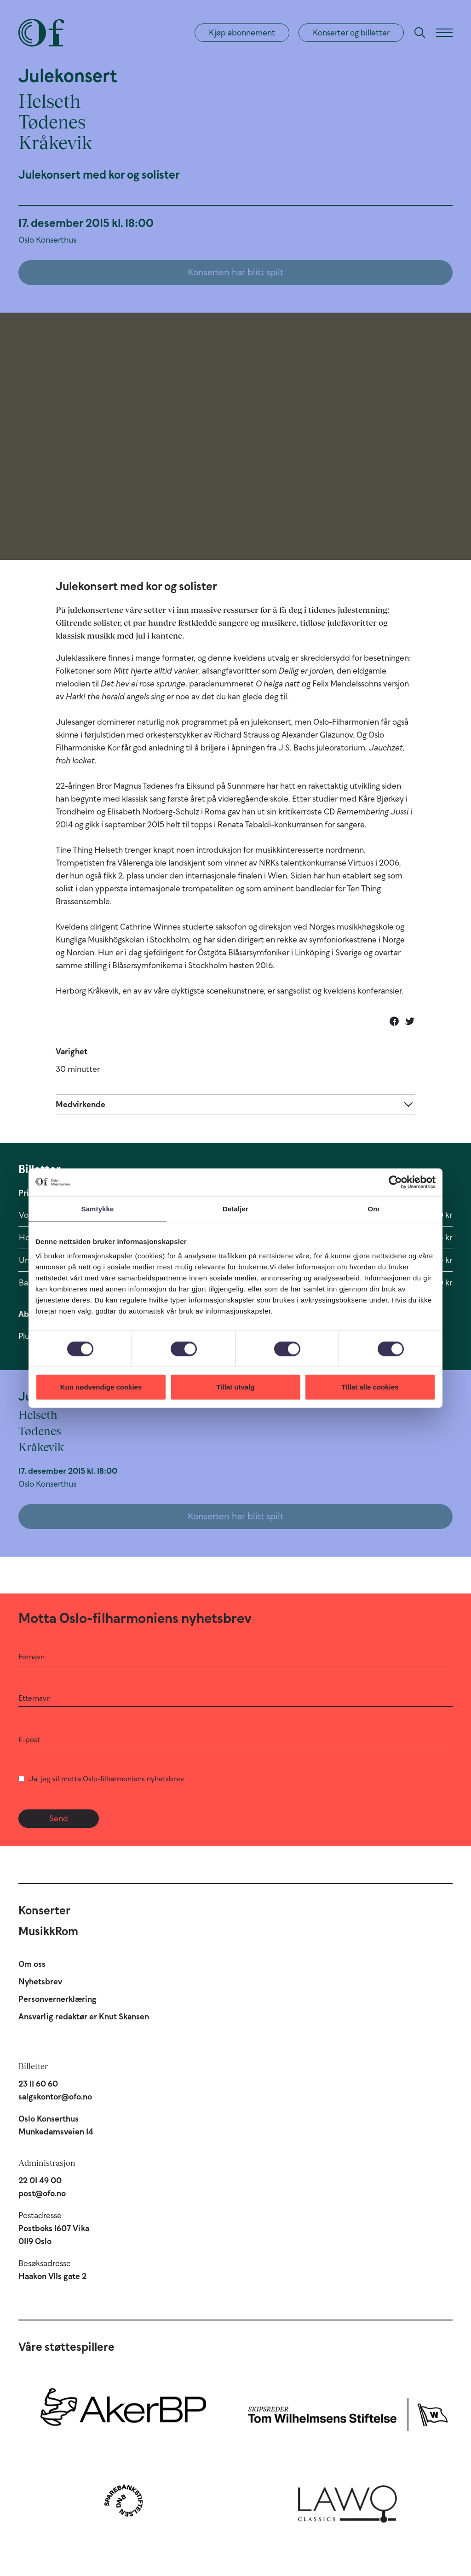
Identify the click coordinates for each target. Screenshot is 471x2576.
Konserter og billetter (351, 32)
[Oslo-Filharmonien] (41, 33)
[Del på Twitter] (409, 1021)
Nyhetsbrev (40, 1981)
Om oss (32, 1964)
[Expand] (235, 1104)
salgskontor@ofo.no (55, 2096)
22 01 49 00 (40, 2180)
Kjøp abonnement (242, 32)
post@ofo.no (42, 2193)
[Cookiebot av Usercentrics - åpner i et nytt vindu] (395, 1182)
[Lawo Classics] (347, 2500)
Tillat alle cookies (370, 1387)
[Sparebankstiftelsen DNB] (123, 2500)
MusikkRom (48, 1931)
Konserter (44, 1910)
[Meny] (444, 33)
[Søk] (420, 33)
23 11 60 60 (38, 2083)
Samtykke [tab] (97, 1208)
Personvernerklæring (57, 1999)
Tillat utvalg (235, 1387)
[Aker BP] (123, 2412)
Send (58, 1818)
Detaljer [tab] (235, 1208)
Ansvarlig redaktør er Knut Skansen (83, 2016)
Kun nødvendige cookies (101, 1387)
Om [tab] (373, 1208)
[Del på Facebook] (394, 1021)
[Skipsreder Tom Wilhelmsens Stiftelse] (347, 2412)
